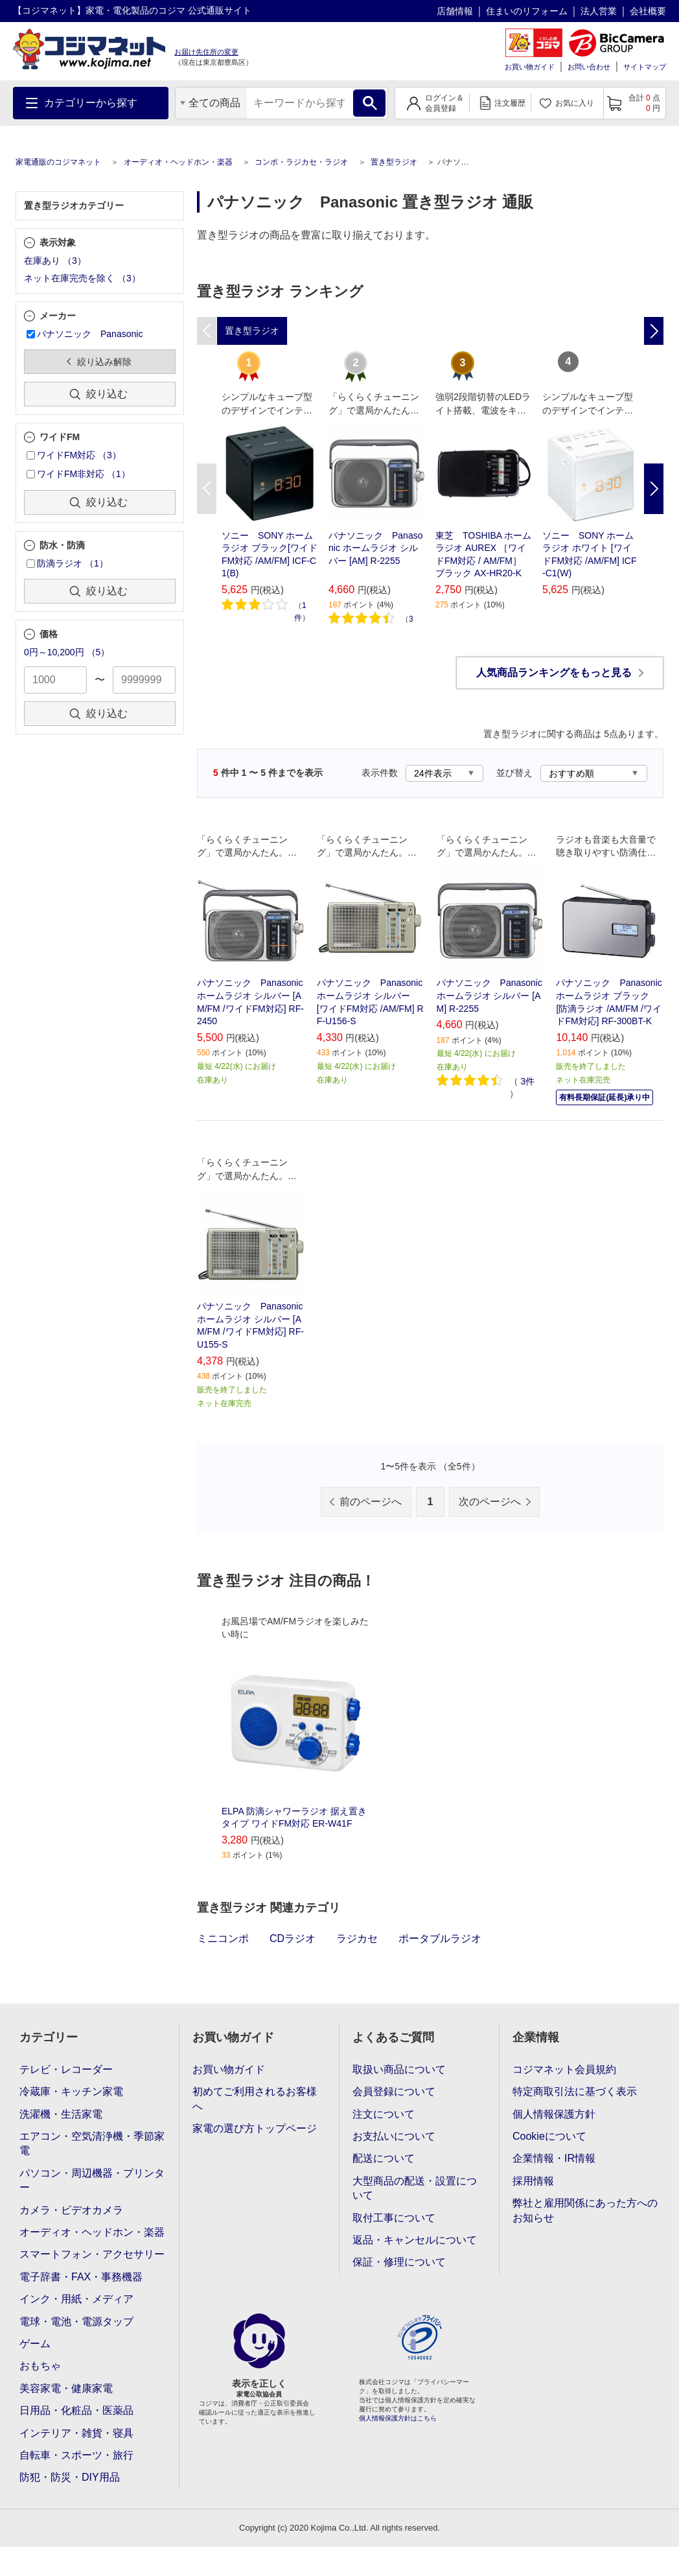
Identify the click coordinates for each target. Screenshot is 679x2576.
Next (653, 488)
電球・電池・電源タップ (76, 2321)
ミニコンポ (223, 1938)
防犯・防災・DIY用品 (69, 2477)
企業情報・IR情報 (553, 2158)
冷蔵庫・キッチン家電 (71, 2091)
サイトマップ (644, 67)
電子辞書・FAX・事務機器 (81, 2276)
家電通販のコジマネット (58, 162)
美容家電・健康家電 (66, 2388)
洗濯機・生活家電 (60, 2114)
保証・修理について (399, 2261)
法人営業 (599, 11)
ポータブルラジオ (439, 1938)
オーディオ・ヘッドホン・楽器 (178, 162)
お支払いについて (393, 2136)
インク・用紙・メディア (76, 2298)
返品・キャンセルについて (414, 2239)
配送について (383, 2158)
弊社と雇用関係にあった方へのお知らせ (585, 2210)
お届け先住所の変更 (206, 52)
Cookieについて (549, 2136)
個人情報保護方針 (553, 2114)
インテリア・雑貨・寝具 (76, 2433)
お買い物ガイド (530, 67)
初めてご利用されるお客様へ (254, 2098)
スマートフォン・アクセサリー (92, 2254)
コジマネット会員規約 (564, 2069)
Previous (206, 488)
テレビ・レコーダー (66, 2069)
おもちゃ (40, 2365)
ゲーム (35, 2343)
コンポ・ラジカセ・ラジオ (301, 162)
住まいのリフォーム (527, 11)
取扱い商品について (399, 2069)
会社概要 (648, 11)
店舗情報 (455, 11)
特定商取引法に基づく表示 (574, 2091)
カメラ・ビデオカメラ (71, 2210)
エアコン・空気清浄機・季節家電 (92, 2143)
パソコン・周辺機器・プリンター (92, 2180)
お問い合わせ (589, 67)
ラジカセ (357, 1938)
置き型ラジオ (394, 162)
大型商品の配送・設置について (414, 2188)
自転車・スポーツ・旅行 (76, 2455)
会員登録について (393, 2091)
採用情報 (533, 2180)
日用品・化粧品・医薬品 (76, 2410)
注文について (383, 2114)
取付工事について (393, 2217)
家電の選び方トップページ (254, 2128)
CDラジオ (293, 1938)
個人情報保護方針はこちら (398, 2418)
